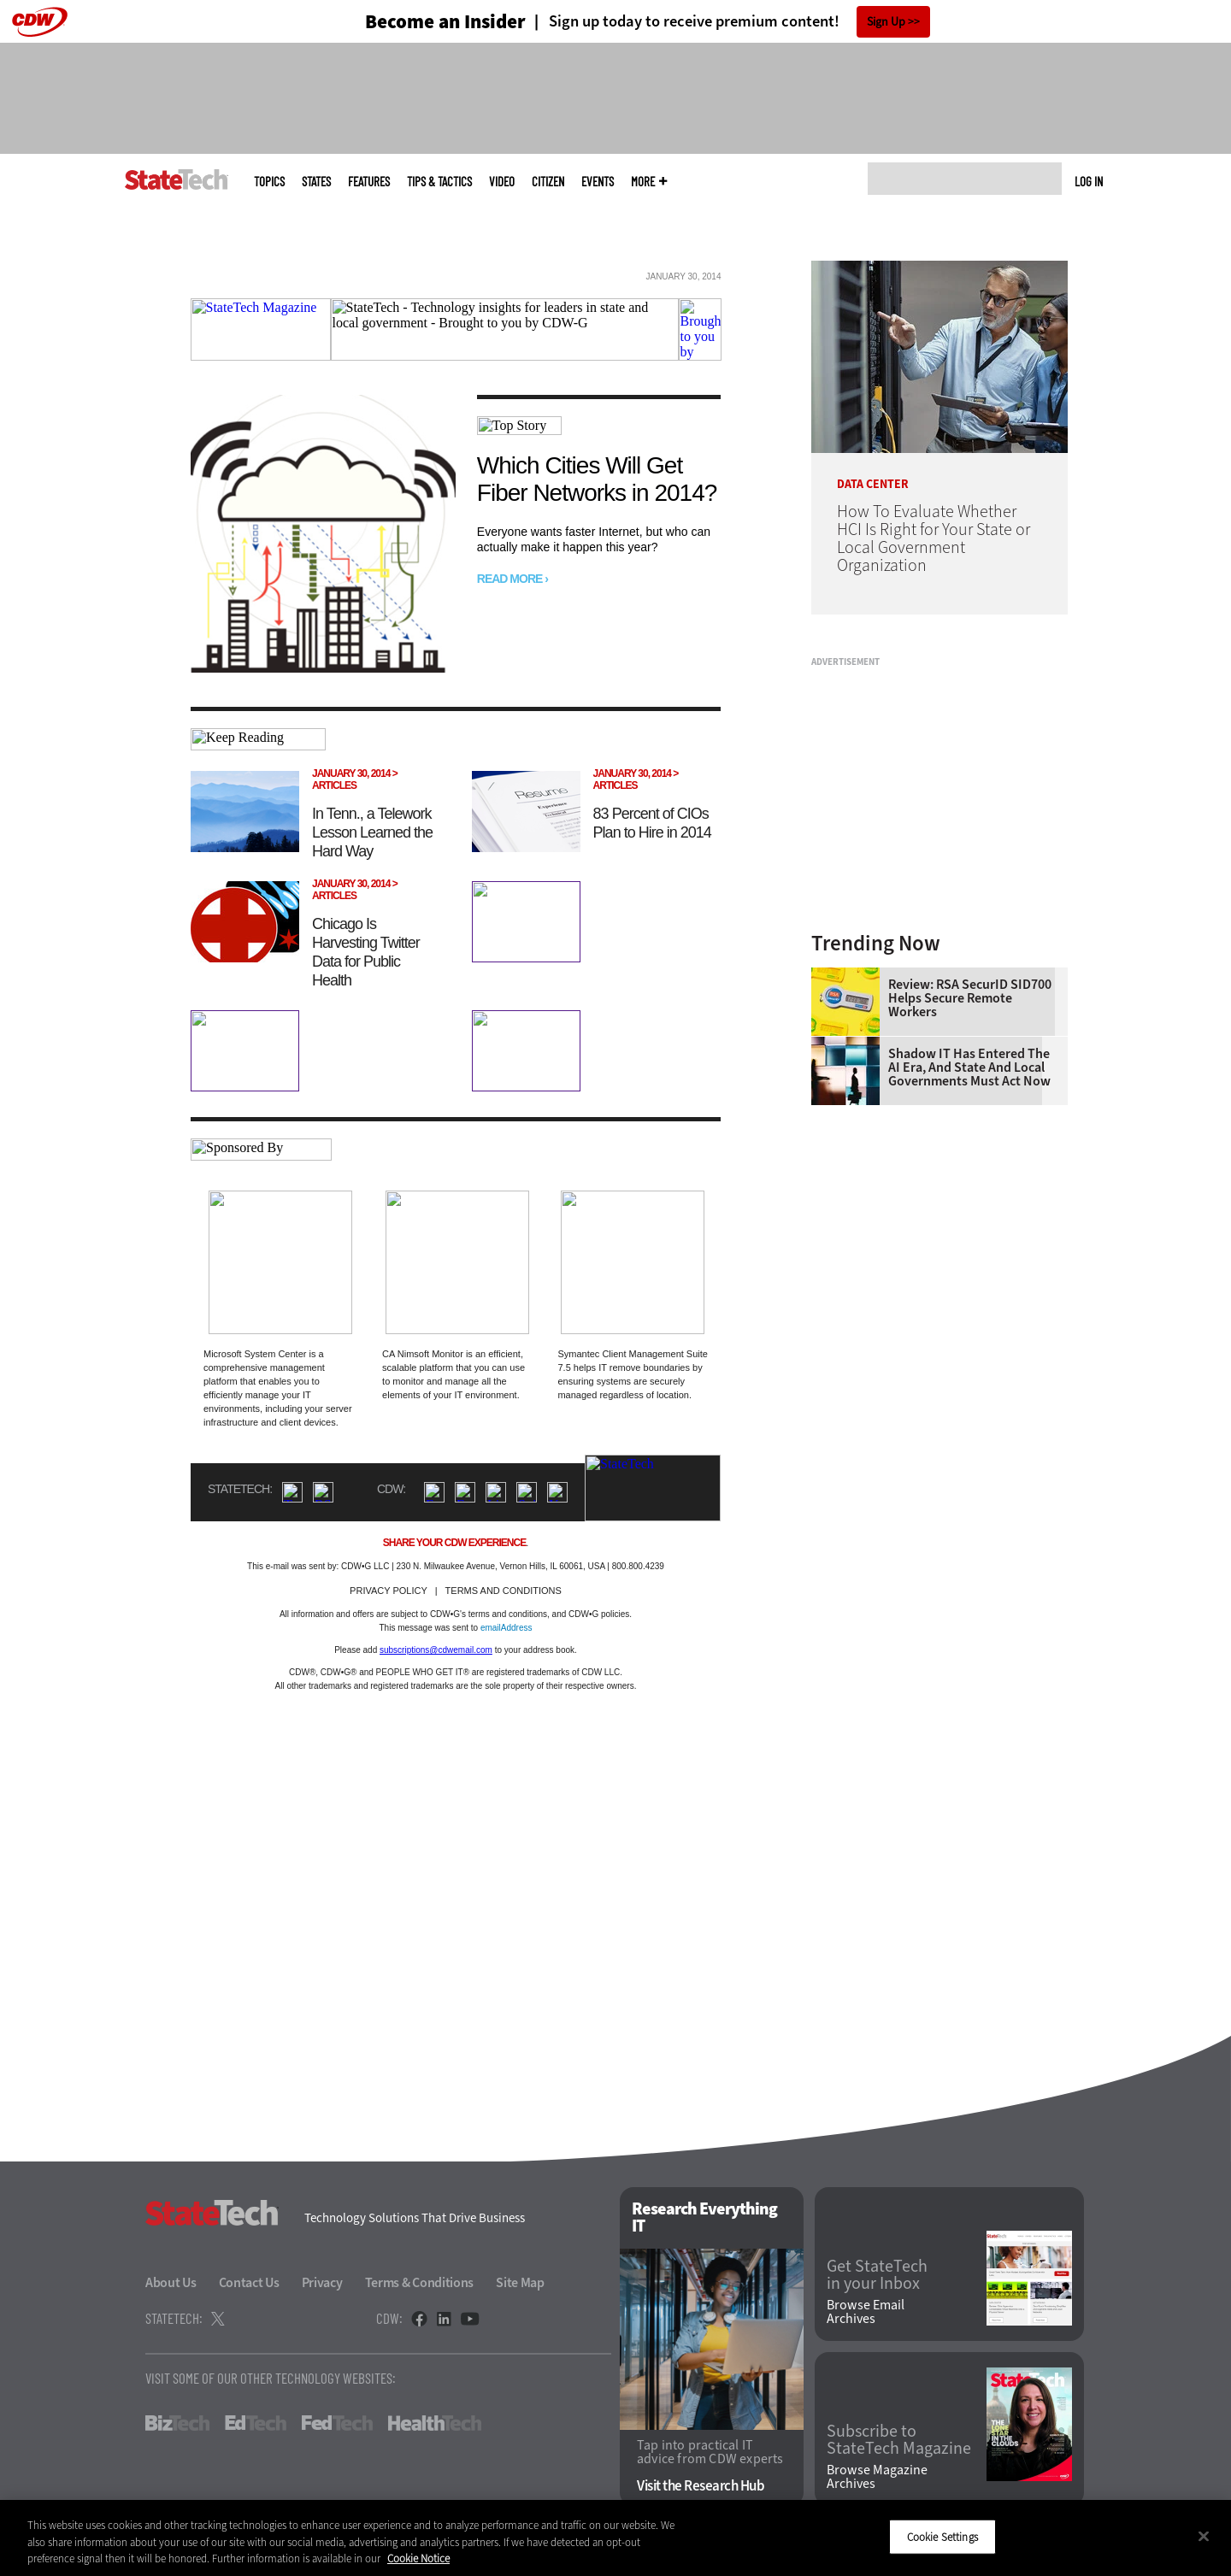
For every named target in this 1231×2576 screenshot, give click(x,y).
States (316, 181)
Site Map (520, 2282)
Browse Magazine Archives (877, 2477)
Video (502, 181)
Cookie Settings (942, 2536)
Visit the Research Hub (700, 2486)
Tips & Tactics (439, 181)
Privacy (322, 2282)
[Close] (1203, 2536)
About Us (171, 2282)
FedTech (337, 2423)
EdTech (255, 2423)
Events (597, 181)
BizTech (177, 2423)
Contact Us (249, 2282)
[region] (615, 2538)
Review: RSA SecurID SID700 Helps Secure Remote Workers (969, 998)
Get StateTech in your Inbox (877, 2275)
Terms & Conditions (419, 2282)
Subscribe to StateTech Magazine (899, 2440)
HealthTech (434, 2423)
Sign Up (886, 22)
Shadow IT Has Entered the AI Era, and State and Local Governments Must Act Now (969, 1067)
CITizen (548, 181)
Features (369, 181)
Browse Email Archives (865, 2312)
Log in (1089, 181)
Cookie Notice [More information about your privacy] (418, 2558)
